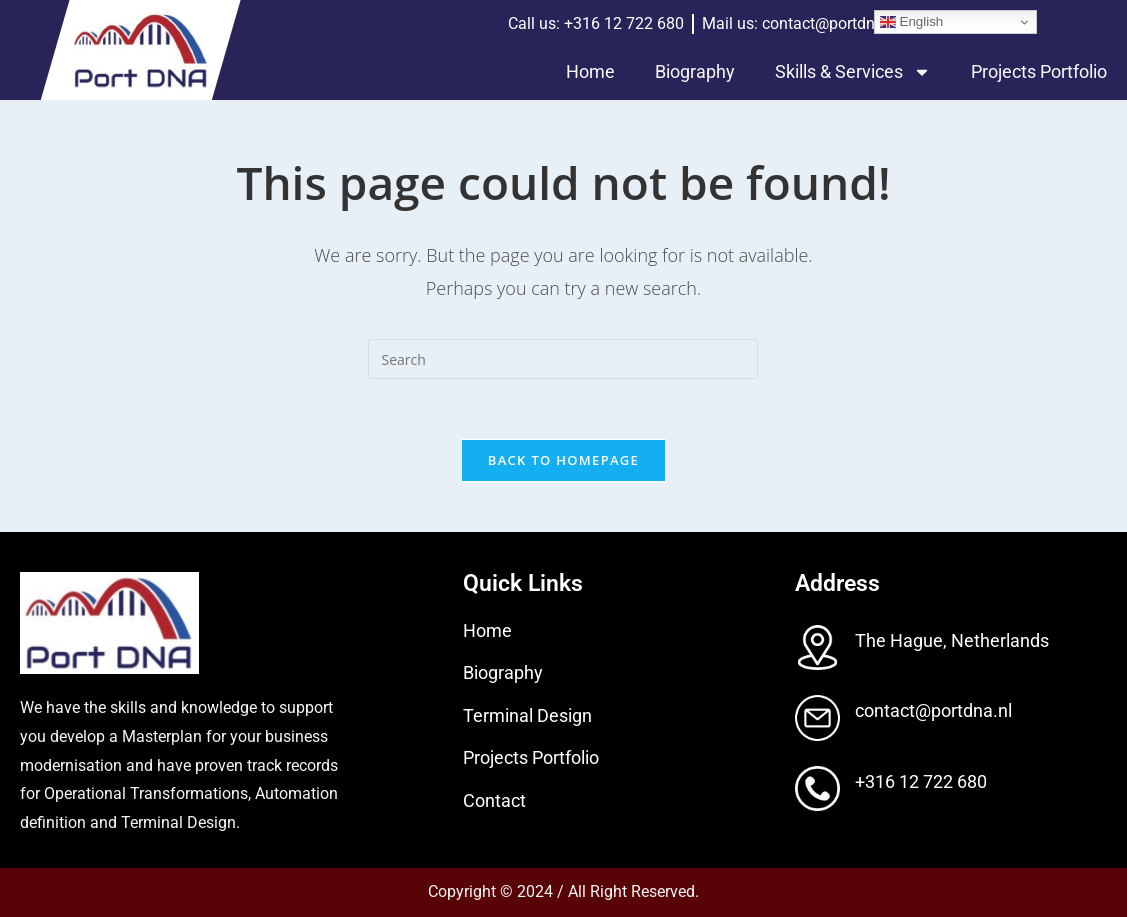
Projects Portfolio (1039, 71)
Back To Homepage (563, 460)
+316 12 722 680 (921, 781)
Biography (695, 71)
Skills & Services (853, 72)
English (911, 22)
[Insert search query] (563, 359)
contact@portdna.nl (933, 710)
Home (590, 71)
